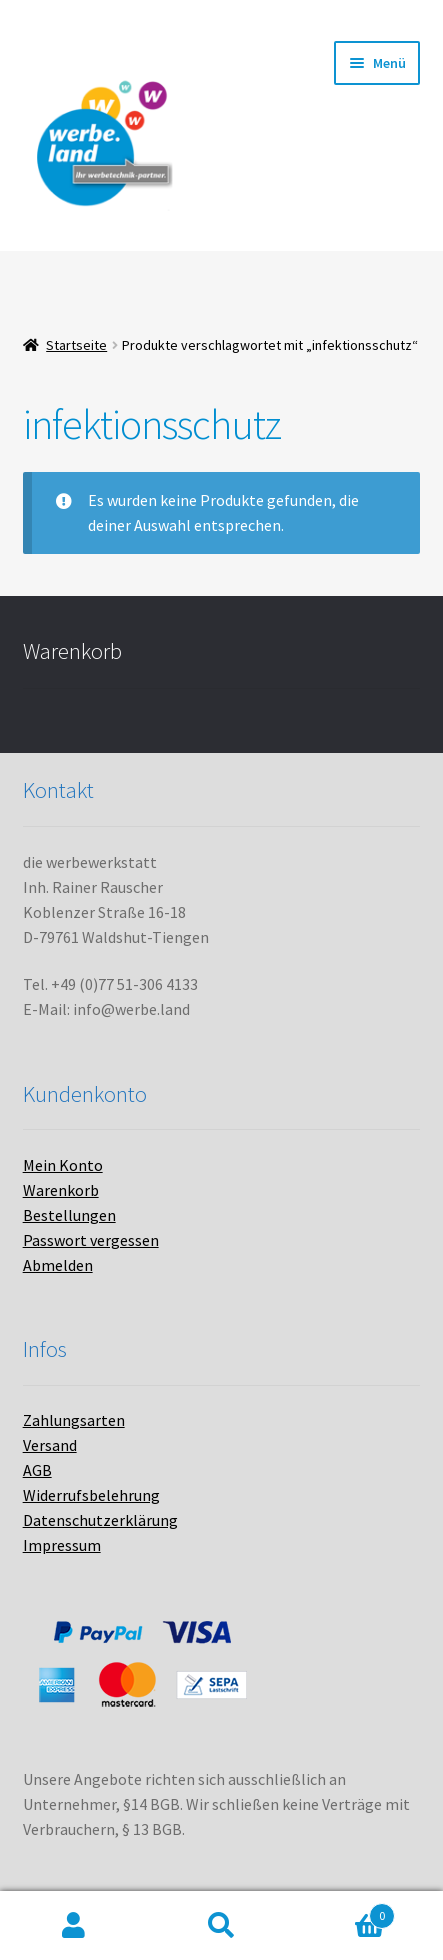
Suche (222, 1926)
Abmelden (58, 1265)
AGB (37, 1470)
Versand (50, 1445)
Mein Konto (63, 1165)
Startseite (76, 345)
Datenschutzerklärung (100, 1520)
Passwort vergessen (91, 1240)
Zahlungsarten (74, 1420)
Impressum (62, 1545)
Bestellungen (69, 1215)
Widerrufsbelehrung (91, 1495)
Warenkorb (61, 1190)
